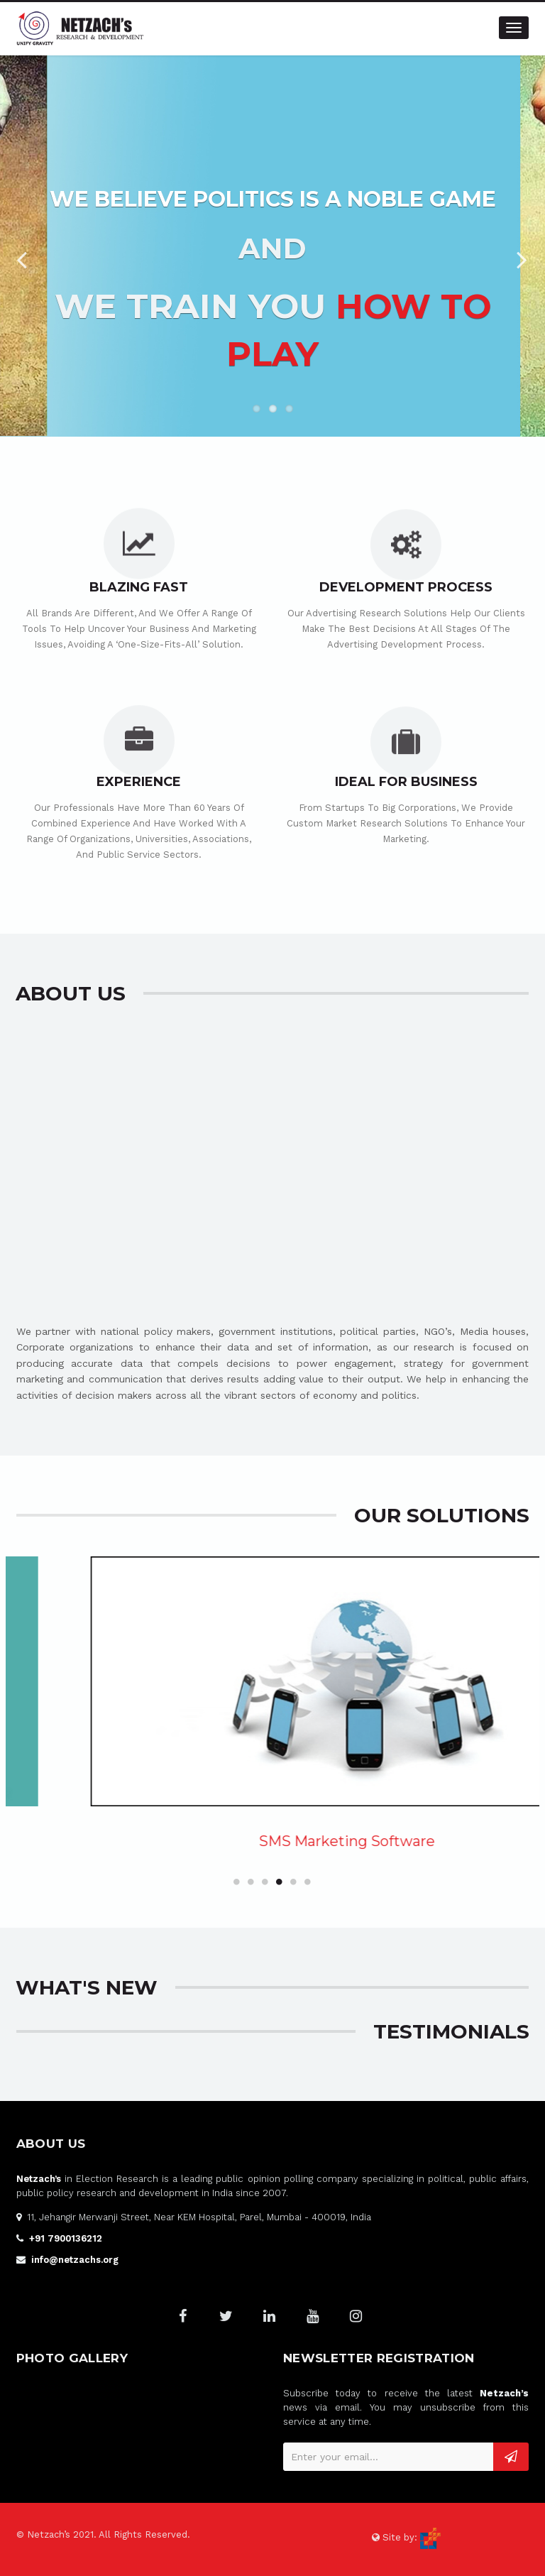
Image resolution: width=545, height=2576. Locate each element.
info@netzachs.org (75, 2259)
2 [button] (251, 1881)
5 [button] (294, 1881)
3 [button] (265, 1881)
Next (524, 255)
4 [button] (279, 1881)
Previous (21, 255)
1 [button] (237, 1881)
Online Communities (245, 1841)
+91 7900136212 (65, 2238)
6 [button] (308, 1881)
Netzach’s (38, 2178)
